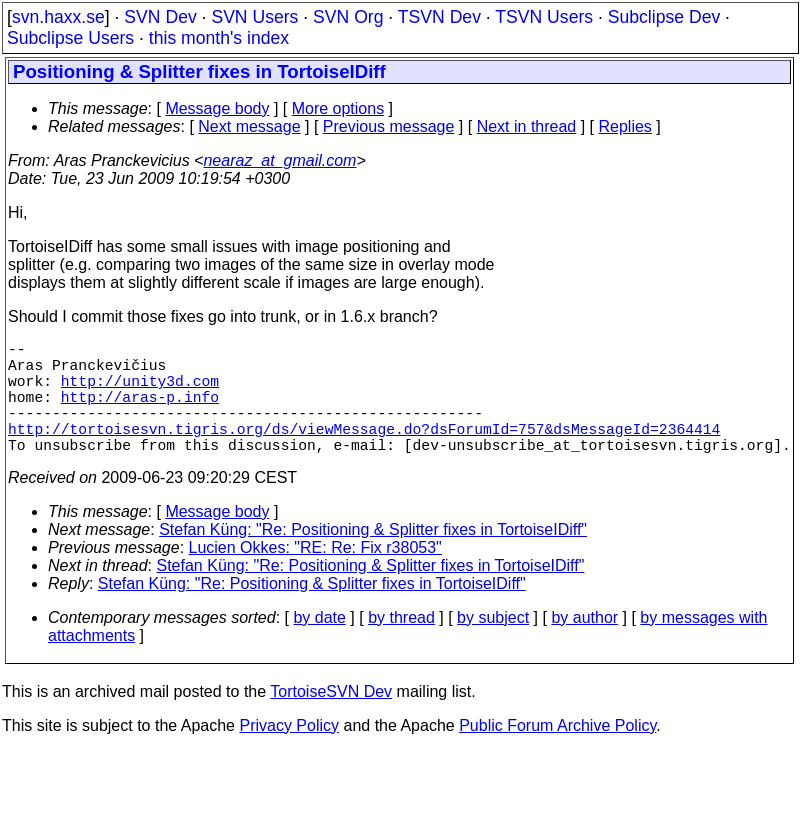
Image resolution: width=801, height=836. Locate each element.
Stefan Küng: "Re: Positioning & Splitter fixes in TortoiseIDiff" (373, 557)
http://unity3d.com (140, 392)
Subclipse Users (70, 38)
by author (584, 645)
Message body (217, 108)
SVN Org (348, 17)
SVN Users (254, 17)
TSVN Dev (439, 17)
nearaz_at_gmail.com (279, 160)
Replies (625, 126)
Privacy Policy (289, 753)
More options (338, 108)
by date (319, 645)
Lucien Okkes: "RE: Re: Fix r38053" (315, 575)
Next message (249, 126)
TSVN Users (544, 17)
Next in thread (527, 126)
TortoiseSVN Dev (331, 719)
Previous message (389, 126)
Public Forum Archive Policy (557, 753)
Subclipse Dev (664, 17)
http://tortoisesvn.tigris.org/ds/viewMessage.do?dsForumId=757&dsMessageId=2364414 (364, 452)
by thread (401, 645)
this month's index (219, 38)
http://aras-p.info (140, 412)
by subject (493, 645)
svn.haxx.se (58, 17)
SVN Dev (160, 17)
